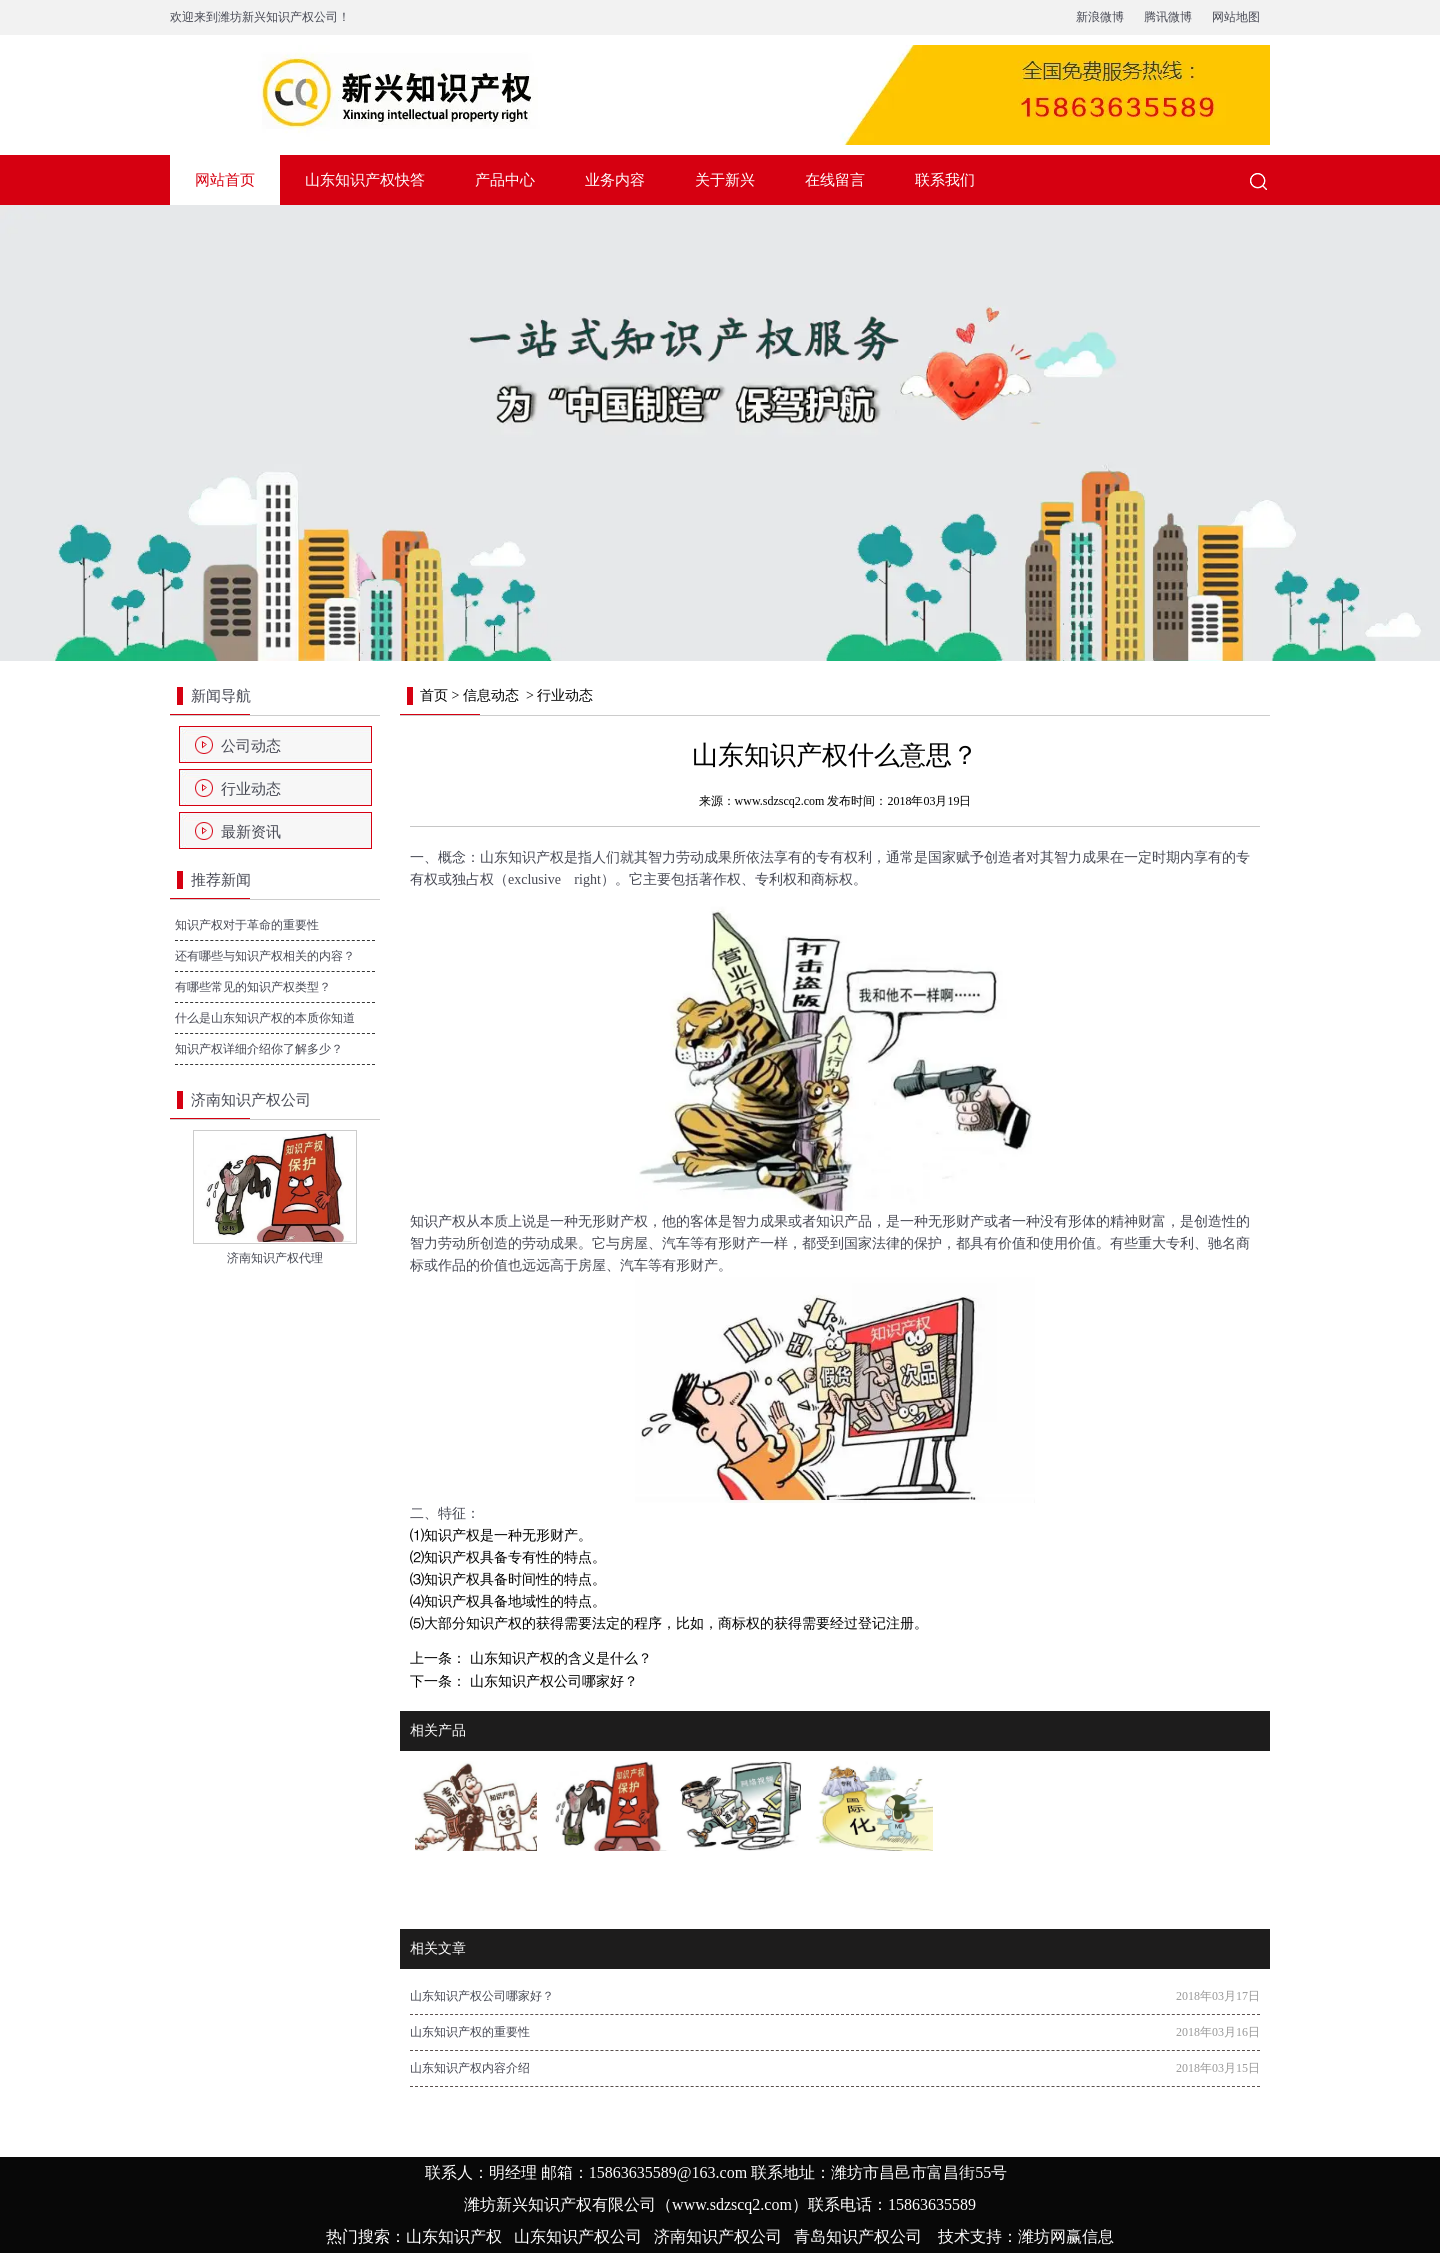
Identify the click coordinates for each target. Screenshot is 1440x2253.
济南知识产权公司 (718, 2236)
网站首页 (225, 180)
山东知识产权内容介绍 (470, 2068)
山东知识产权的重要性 (470, 2032)
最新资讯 (251, 832)
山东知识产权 (522, 857)
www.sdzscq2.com (780, 801)
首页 (434, 695)
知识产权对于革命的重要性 (247, 925)
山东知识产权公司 (578, 2236)
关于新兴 (725, 180)
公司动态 (251, 746)
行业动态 (251, 789)
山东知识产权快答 (365, 180)
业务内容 (615, 180)
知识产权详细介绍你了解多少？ (259, 1049)
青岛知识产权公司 (858, 2236)
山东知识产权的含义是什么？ (559, 1658)
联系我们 (945, 180)
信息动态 (491, 695)
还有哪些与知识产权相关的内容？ (265, 956)
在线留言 (835, 180)
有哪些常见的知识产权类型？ (253, 987)
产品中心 (505, 180)
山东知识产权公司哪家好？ (552, 1681)
